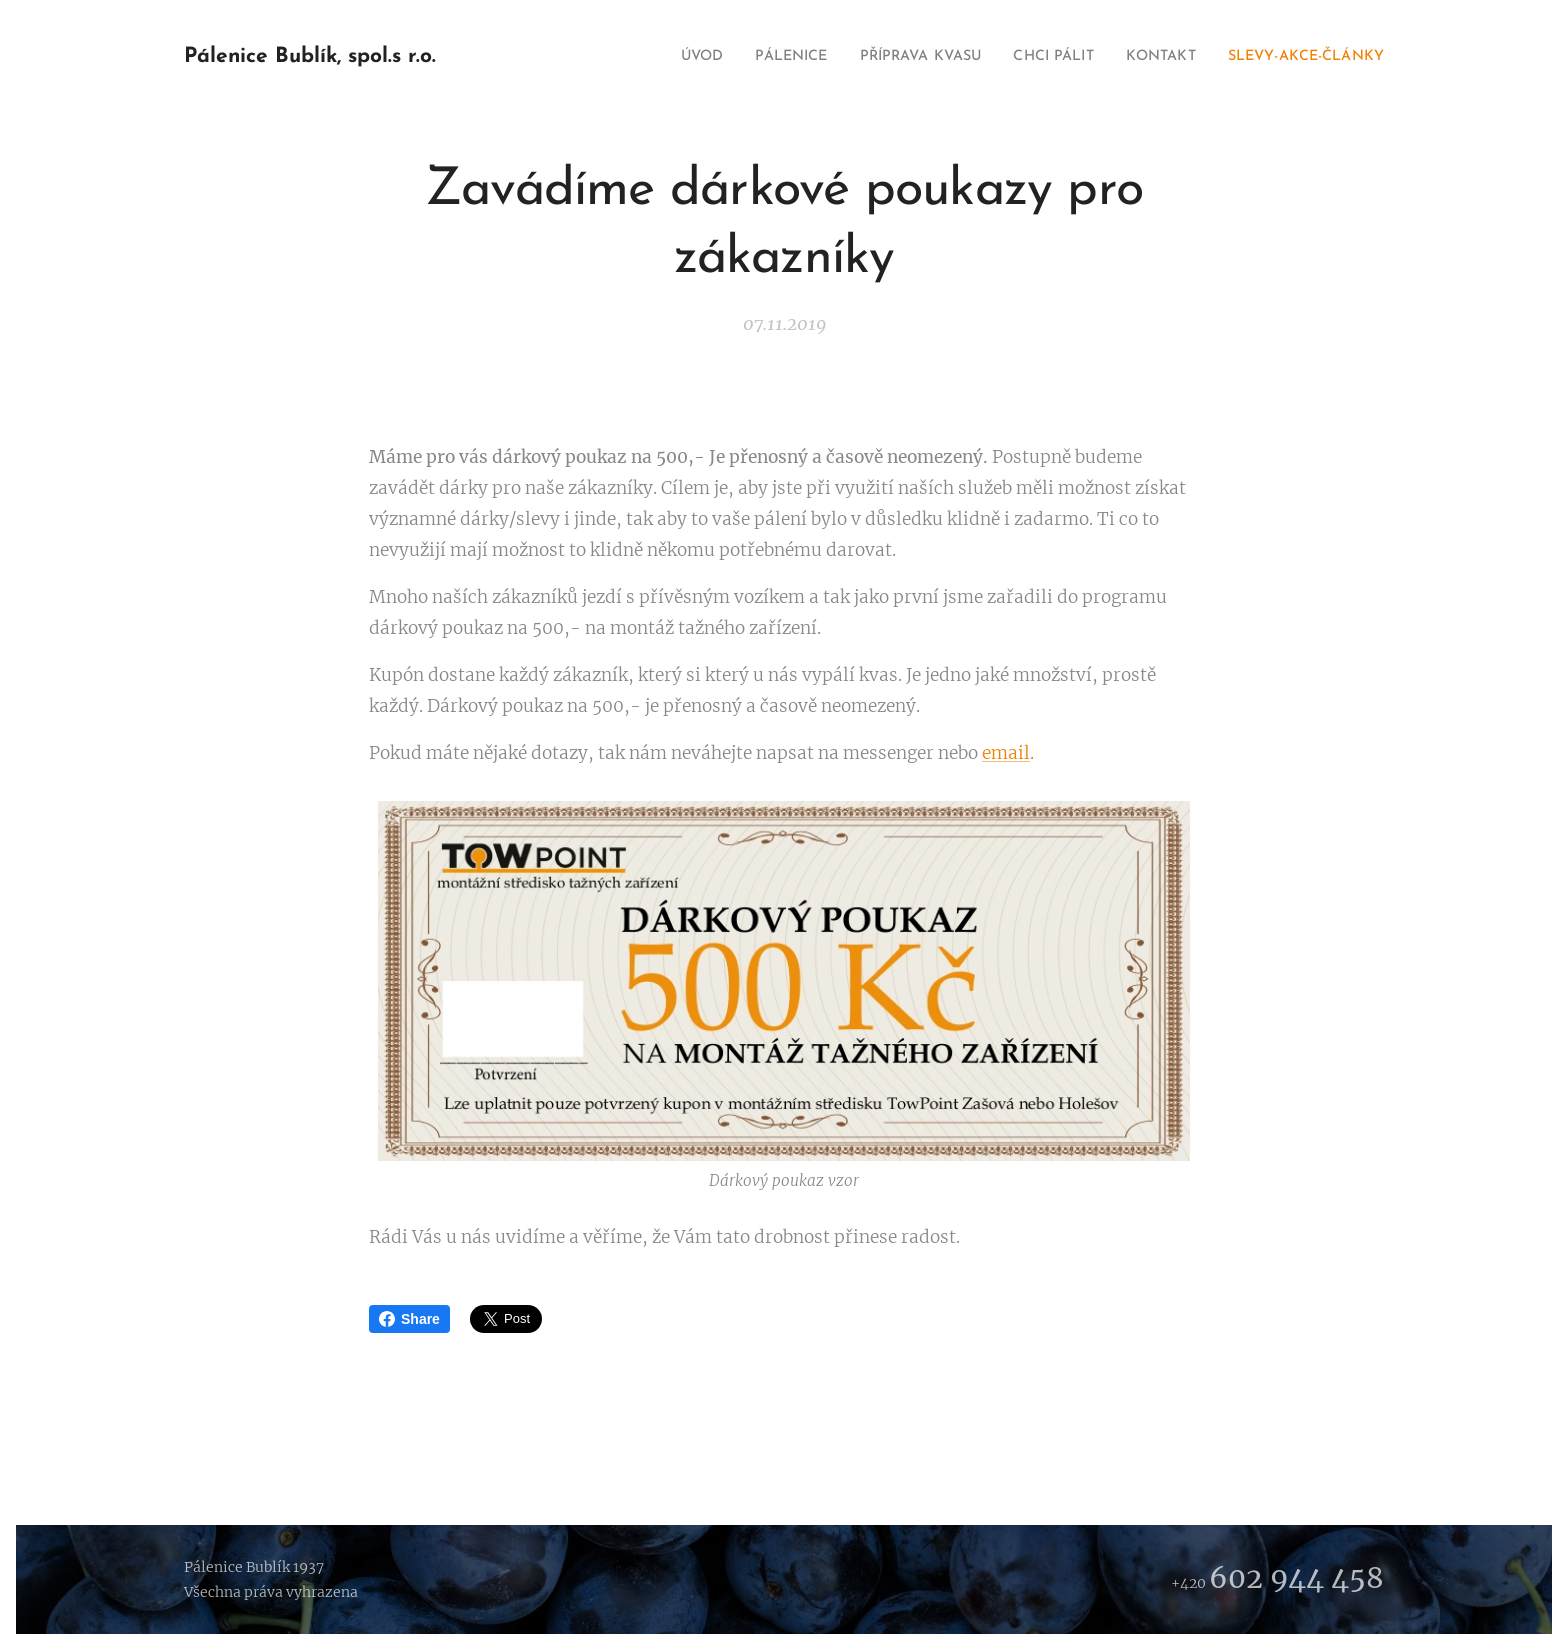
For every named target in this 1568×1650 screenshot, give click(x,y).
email (1006, 753)
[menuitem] (633, 57)
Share (409, 1319)
